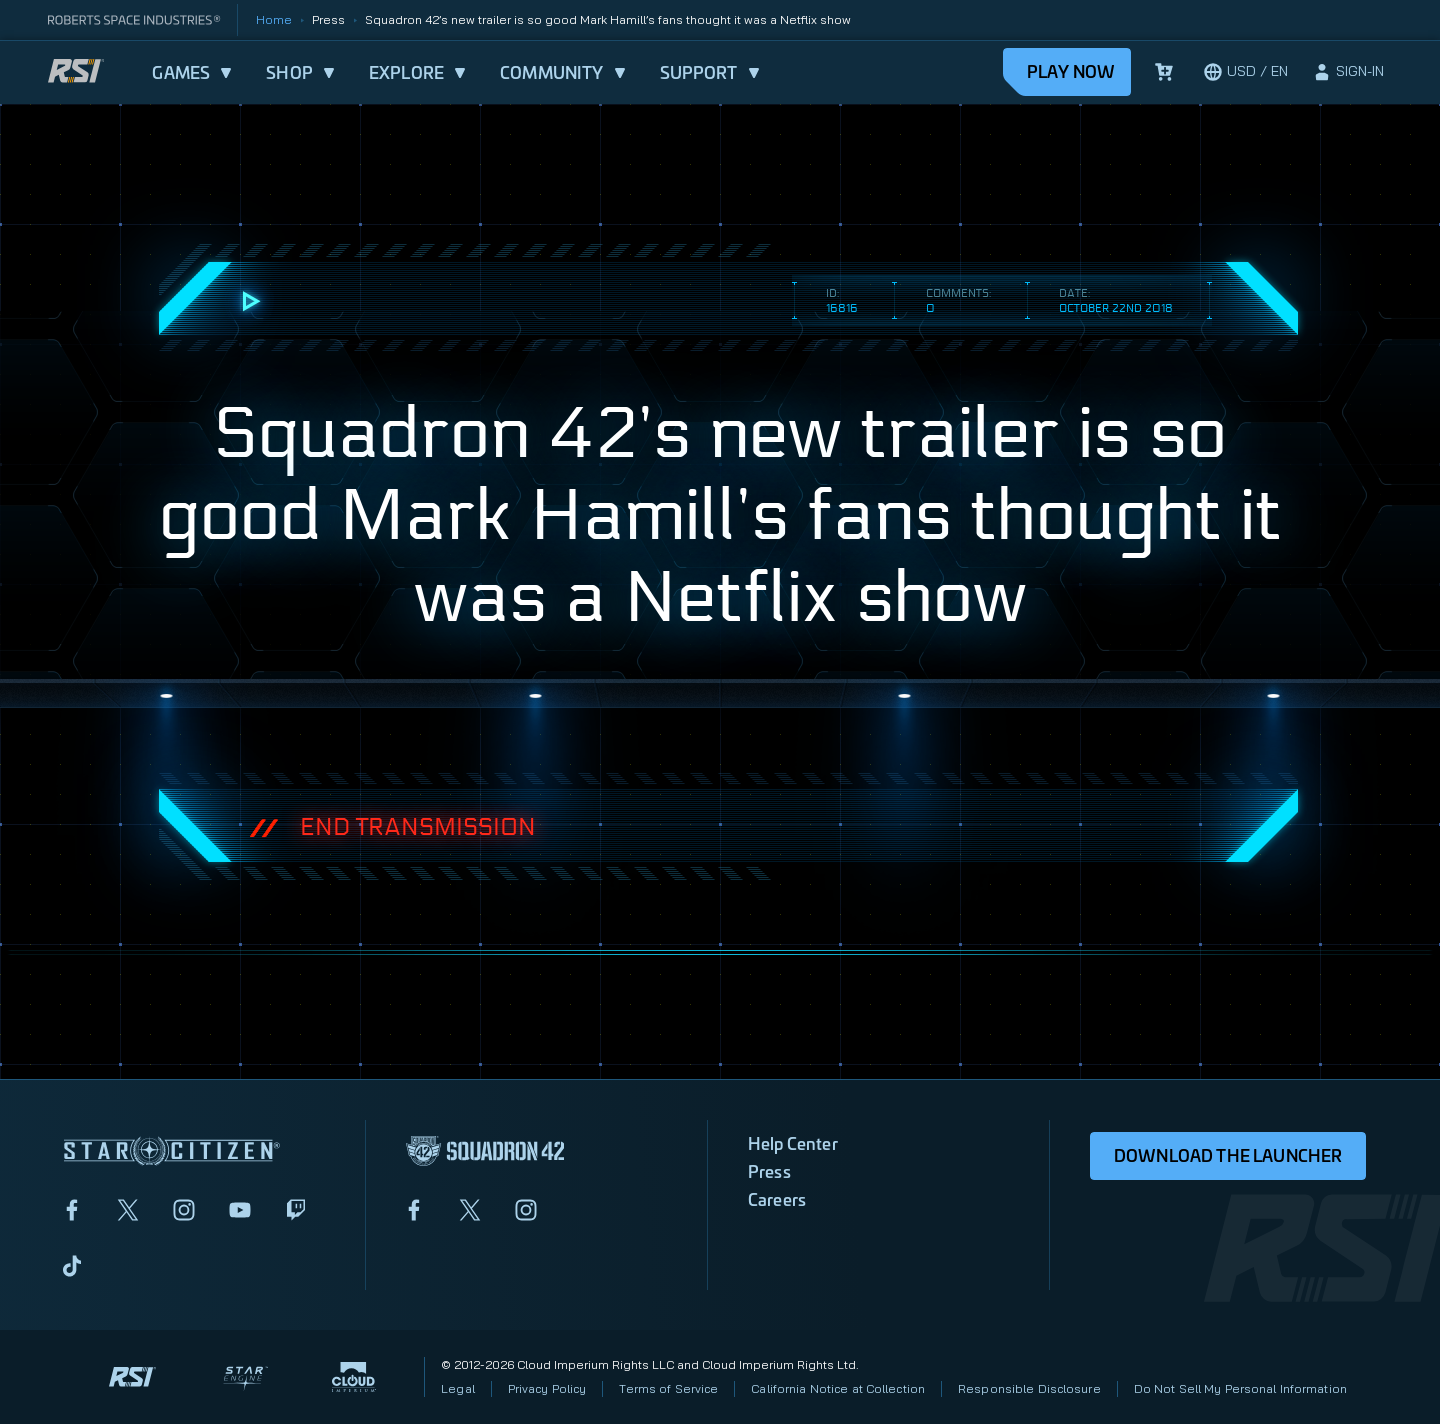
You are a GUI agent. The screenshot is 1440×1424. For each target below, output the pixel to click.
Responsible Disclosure (1029, 1388)
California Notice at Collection (838, 1388)
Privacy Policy (547, 1388)
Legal (458, 1388)
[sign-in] (1348, 72)
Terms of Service (668, 1388)
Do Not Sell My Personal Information (1240, 1388)
